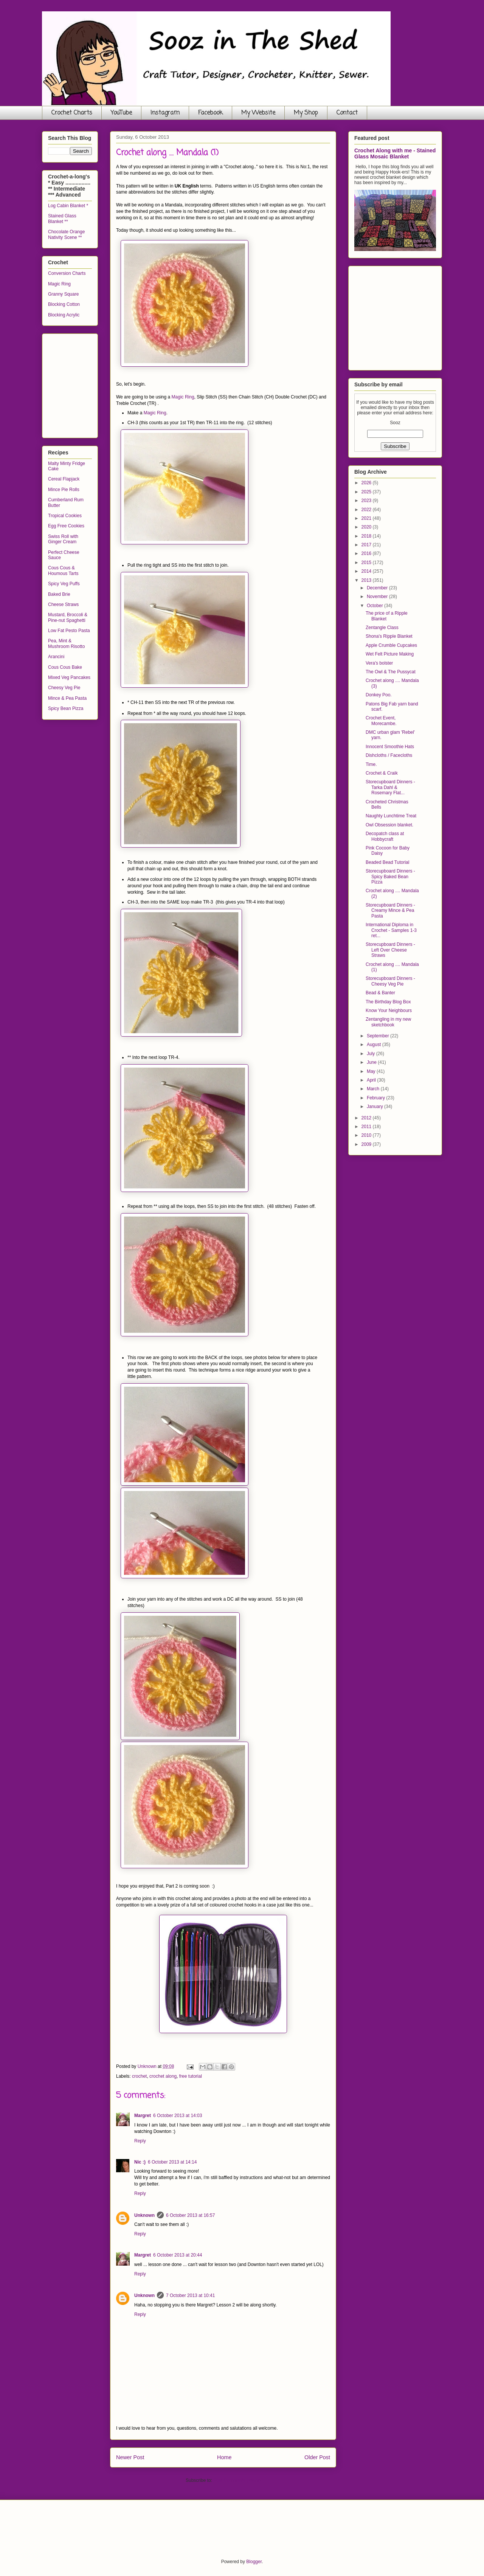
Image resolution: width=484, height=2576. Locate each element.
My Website (258, 113)
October (375, 605)
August (374, 1044)
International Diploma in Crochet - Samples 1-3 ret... (391, 930)
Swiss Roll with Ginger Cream (63, 539)
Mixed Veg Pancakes (69, 677)
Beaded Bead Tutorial (387, 862)
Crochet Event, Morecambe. (381, 720)
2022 (367, 509)
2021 (367, 518)
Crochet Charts (71, 113)
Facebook (210, 113)
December (378, 588)
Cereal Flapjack (63, 479)
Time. (371, 764)
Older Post (317, 2457)
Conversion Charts (66, 273)
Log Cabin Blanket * (68, 205)
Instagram (165, 113)
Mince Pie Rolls (63, 489)
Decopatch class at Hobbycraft (385, 836)
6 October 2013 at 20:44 (177, 2255)
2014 (367, 571)
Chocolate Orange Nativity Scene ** (66, 234)
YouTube (121, 113)
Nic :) (140, 2162)
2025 (367, 491)
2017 (367, 544)
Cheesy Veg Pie (64, 687)
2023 (367, 500)
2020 (367, 527)
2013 (367, 580)
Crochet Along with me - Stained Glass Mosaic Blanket (395, 153)
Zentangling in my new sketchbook (388, 1022)
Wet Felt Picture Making (390, 654)
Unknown (144, 2215)
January (375, 1106)
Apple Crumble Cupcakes (391, 645)
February (376, 1097)
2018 (367, 536)
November (378, 596)
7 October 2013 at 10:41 (190, 2295)
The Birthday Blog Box (388, 1001)
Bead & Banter (380, 992)
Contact (347, 113)
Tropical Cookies (65, 515)
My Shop (306, 113)
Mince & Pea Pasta (67, 698)
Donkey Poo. (379, 694)
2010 (367, 1135)
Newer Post (130, 2457)
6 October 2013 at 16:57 (190, 2215)
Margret (142, 2115)
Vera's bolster (379, 663)
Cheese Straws (63, 604)
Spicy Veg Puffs (64, 583)
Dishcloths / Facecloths (389, 755)
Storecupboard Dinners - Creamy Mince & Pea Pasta (390, 910)
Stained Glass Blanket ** (62, 218)
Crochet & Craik (382, 773)
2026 (367, 482)
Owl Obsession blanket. (389, 825)
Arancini (56, 656)
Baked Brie (59, 594)
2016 (367, 553)
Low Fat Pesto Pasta (69, 630)
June (372, 1062)
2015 (367, 562)
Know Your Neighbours (389, 1010)
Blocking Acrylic (63, 315)
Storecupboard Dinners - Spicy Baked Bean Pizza (390, 876)
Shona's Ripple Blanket (389, 636)
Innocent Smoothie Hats (390, 746)
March (374, 1088)
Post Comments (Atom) (237, 2480)
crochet (139, 2076)
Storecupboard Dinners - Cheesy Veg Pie (390, 981)
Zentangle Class (382, 627)
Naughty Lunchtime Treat (391, 815)
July (371, 1053)
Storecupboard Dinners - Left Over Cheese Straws (390, 950)
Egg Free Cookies (66, 526)
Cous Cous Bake (65, 667)
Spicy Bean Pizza (65, 708)
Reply (140, 2141)
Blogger (254, 2561)
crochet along (163, 2076)
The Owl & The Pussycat (391, 671)
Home (224, 2457)
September (378, 1035)
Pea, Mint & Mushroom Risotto (66, 643)
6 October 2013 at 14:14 (172, 2162)
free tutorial (190, 2076)
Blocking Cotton (64, 304)
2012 (367, 1118)
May (372, 1071)
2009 (367, 1144)
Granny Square (63, 294)
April (372, 1080)
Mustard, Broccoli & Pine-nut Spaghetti (67, 617)
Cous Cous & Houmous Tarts (63, 570)
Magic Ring (183, 397)
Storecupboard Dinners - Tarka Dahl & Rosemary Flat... (390, 787)
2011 (367, 1126)
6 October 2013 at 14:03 (177, 2115)
